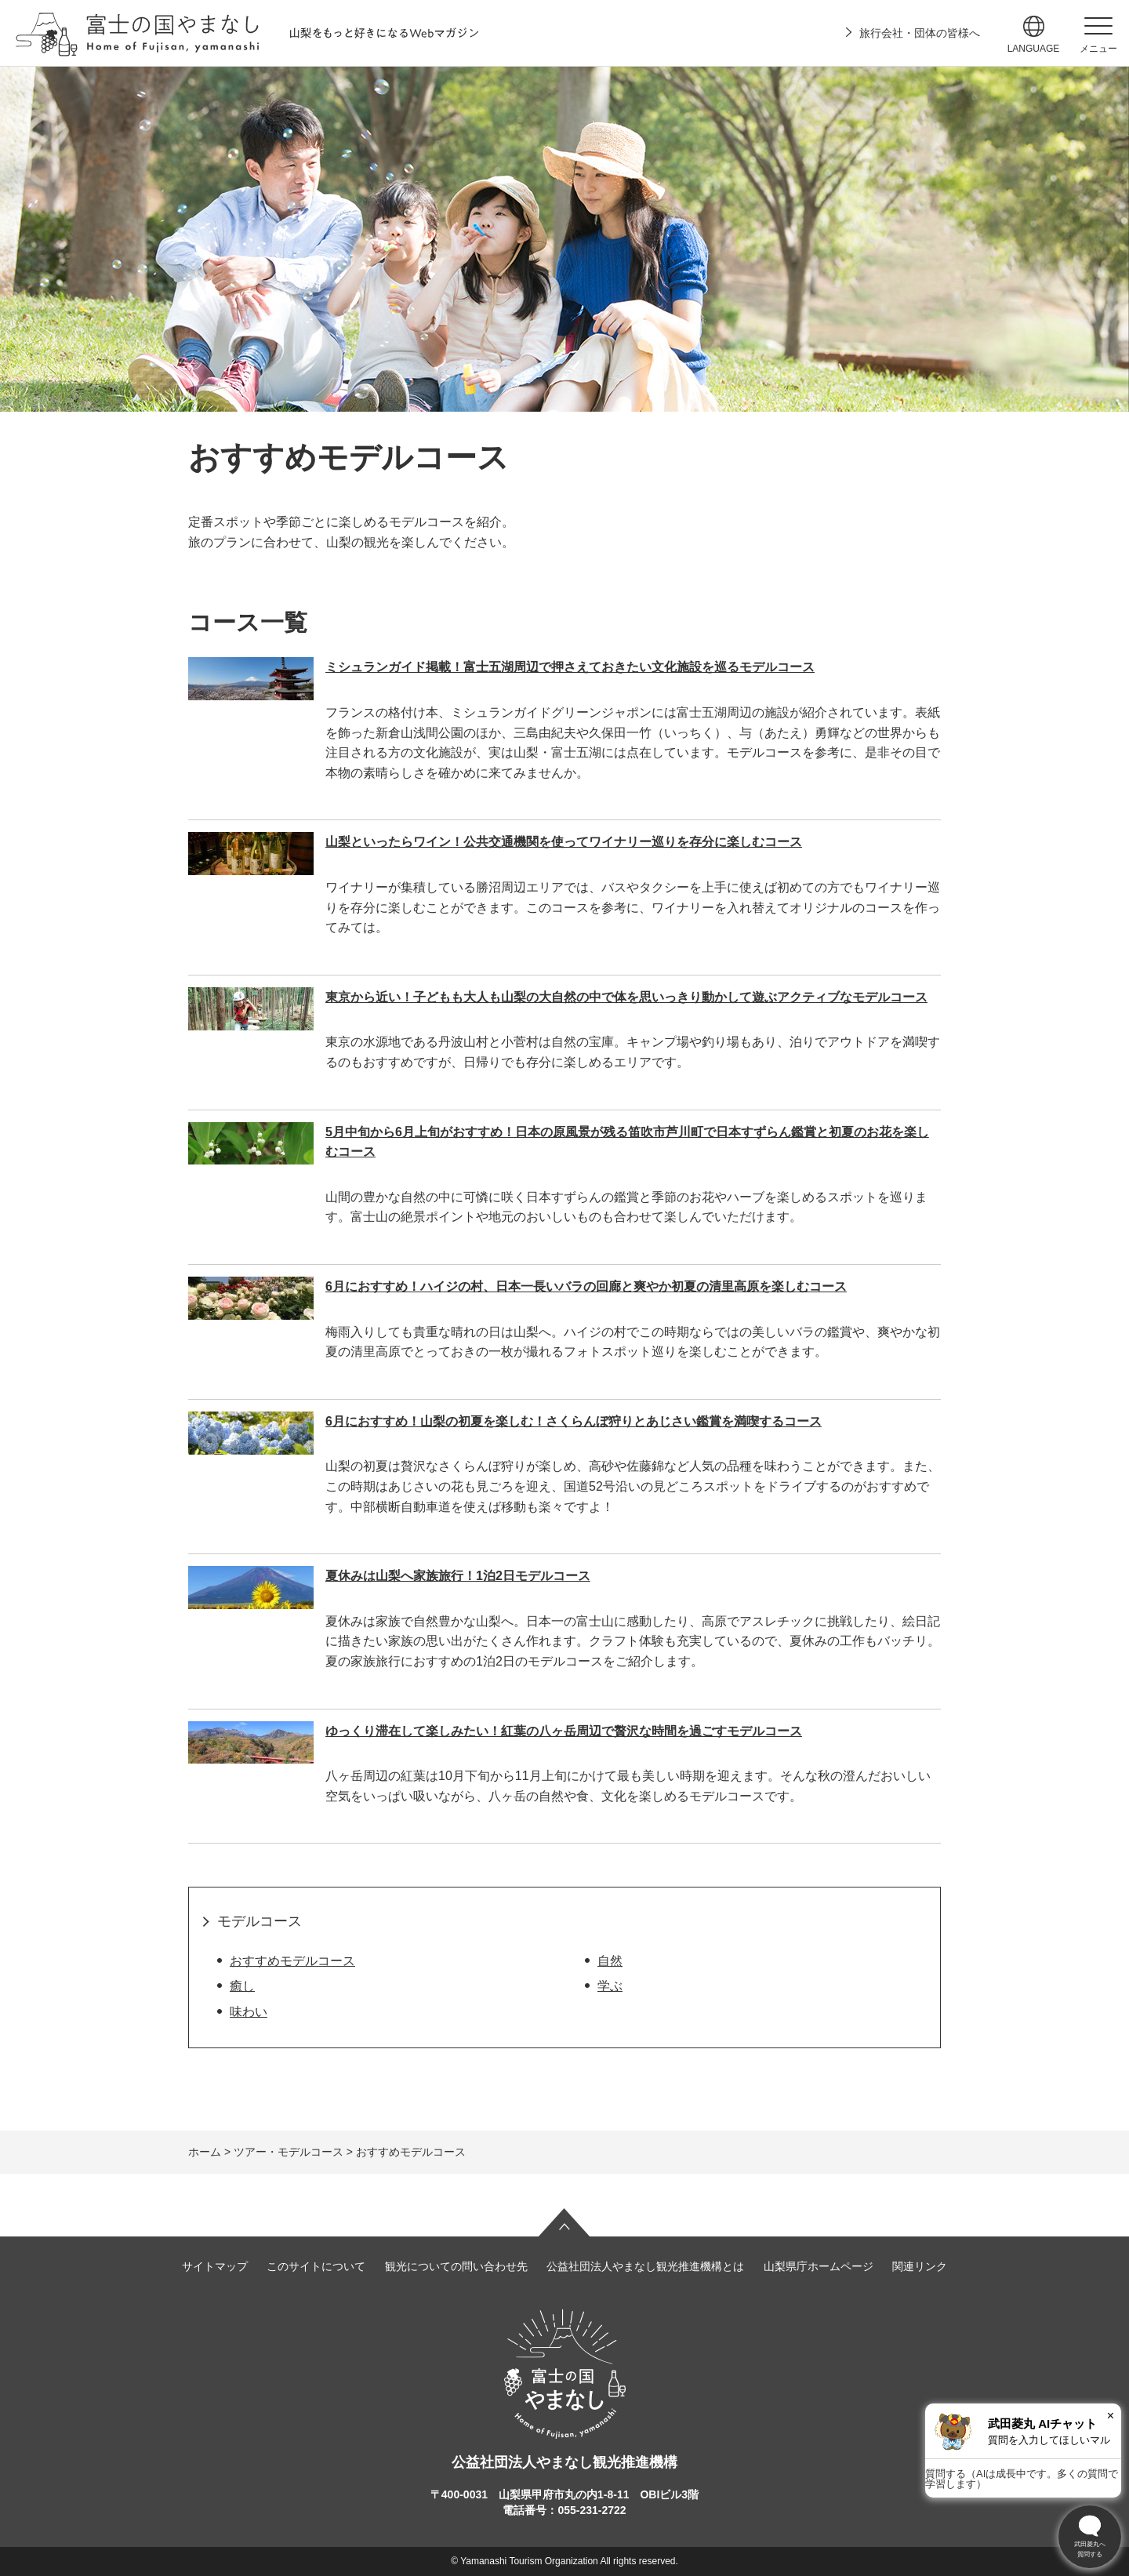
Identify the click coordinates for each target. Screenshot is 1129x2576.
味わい (248, 2011)
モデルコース (259, 1921)
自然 (610, 1960)
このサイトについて (316, 2266)
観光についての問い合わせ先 (456, 2266)
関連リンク (919, 2266)
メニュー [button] (1098, 48)
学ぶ (610, 1986)
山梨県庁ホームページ (818, 2266)
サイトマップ (215, 2266)
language (1033, 48)
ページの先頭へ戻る (564, 2222)
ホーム (204, 2151)
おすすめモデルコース (292, 1960)
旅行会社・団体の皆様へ (919, 33)
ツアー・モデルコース (288, 2151)
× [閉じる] (1110, 2415)
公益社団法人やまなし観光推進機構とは (645, 2266)
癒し (242, 1986)
